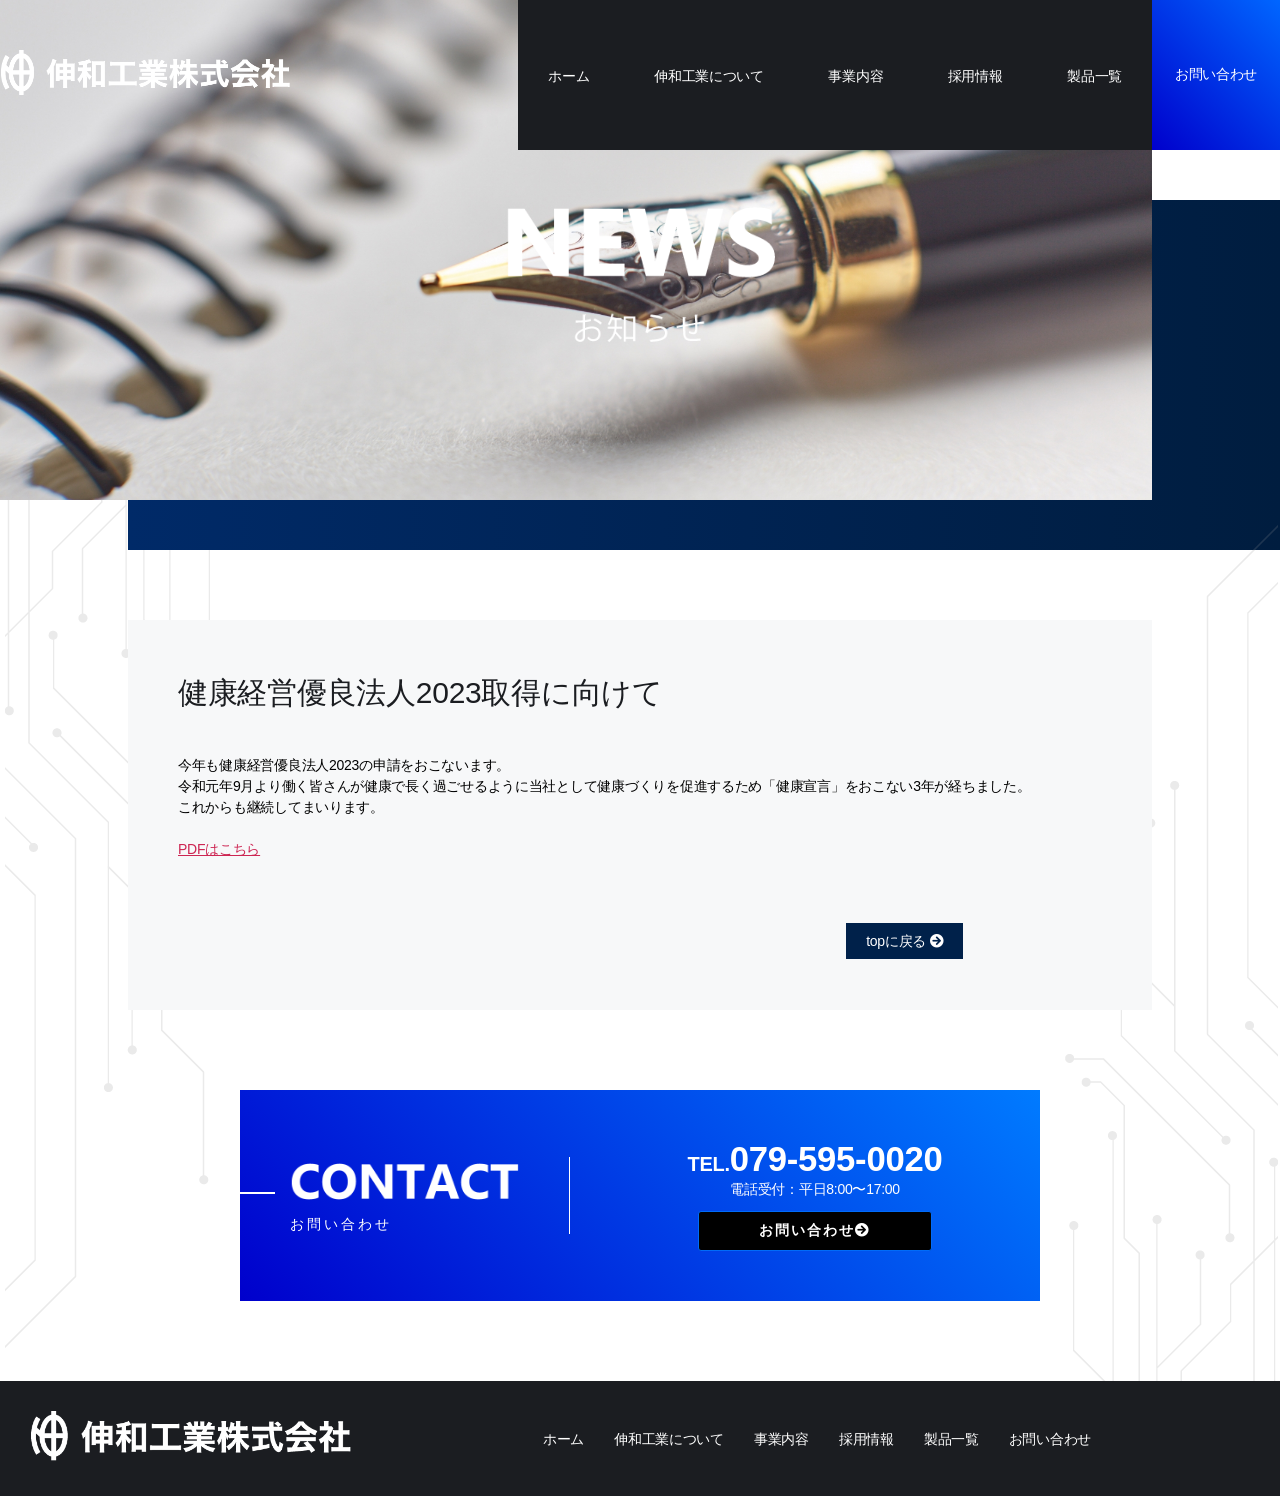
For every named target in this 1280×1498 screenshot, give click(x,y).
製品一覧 (1094, 76)
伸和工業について (709, 76)
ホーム (568, 76)
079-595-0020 (814, 1160)
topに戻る (904, 941)
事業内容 (855, 76)
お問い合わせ (1216, 74)
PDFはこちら (219, 849)
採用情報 (975, 76)
